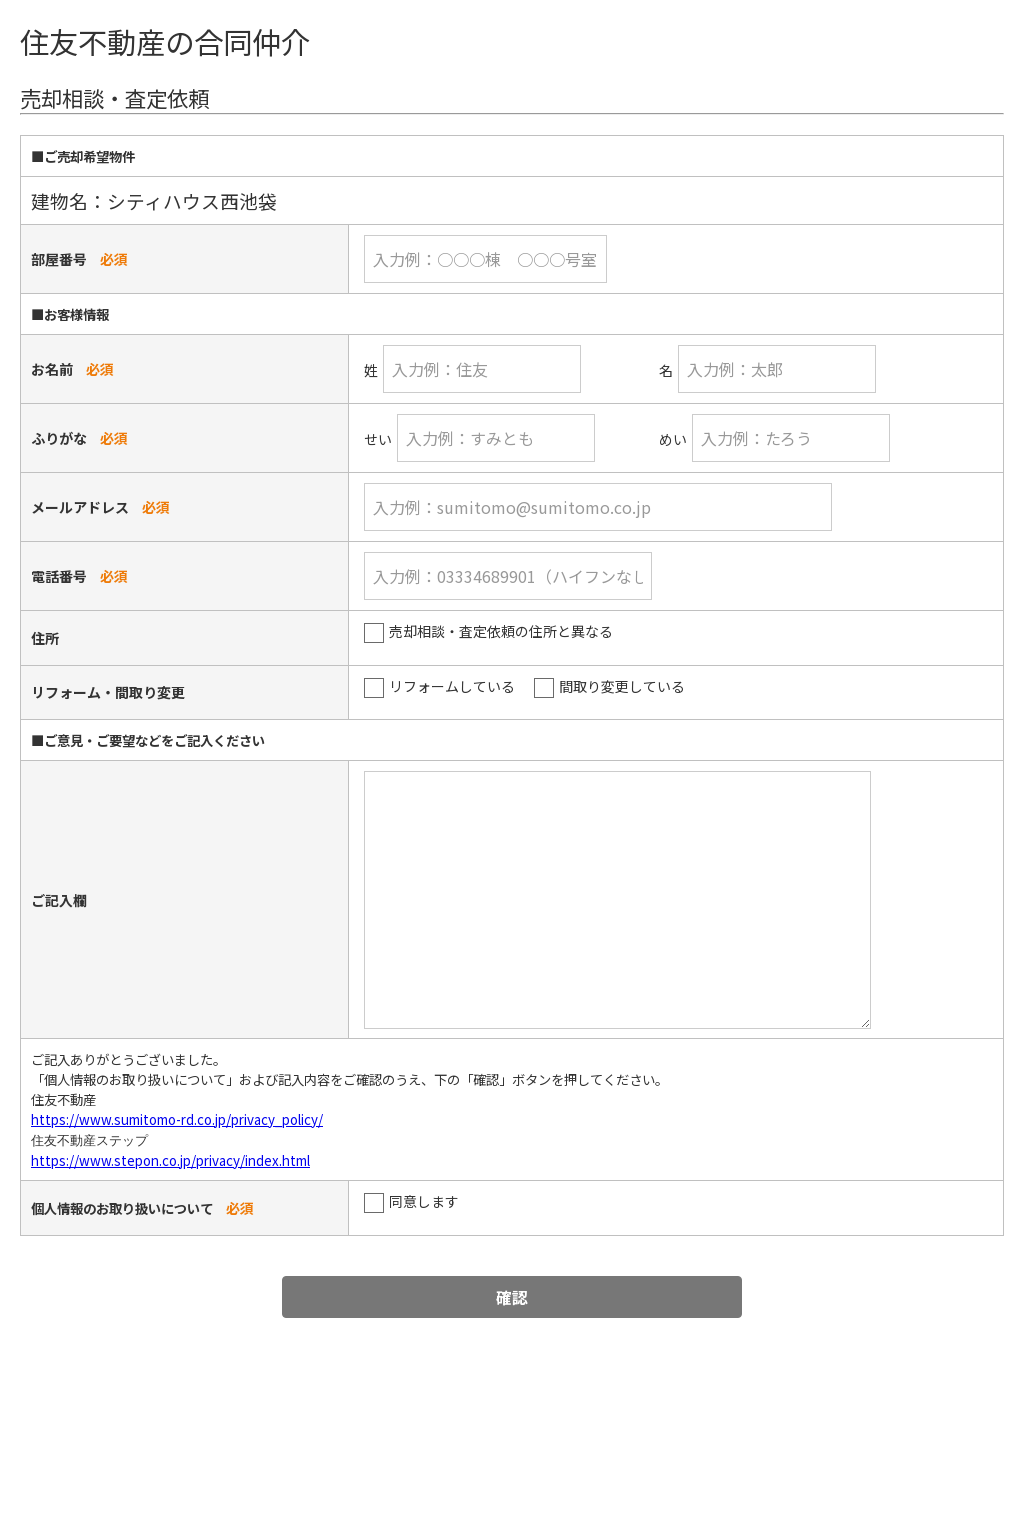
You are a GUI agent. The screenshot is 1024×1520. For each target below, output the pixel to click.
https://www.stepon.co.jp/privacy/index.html (170, 1160)
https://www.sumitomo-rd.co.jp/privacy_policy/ (177, 1119)
